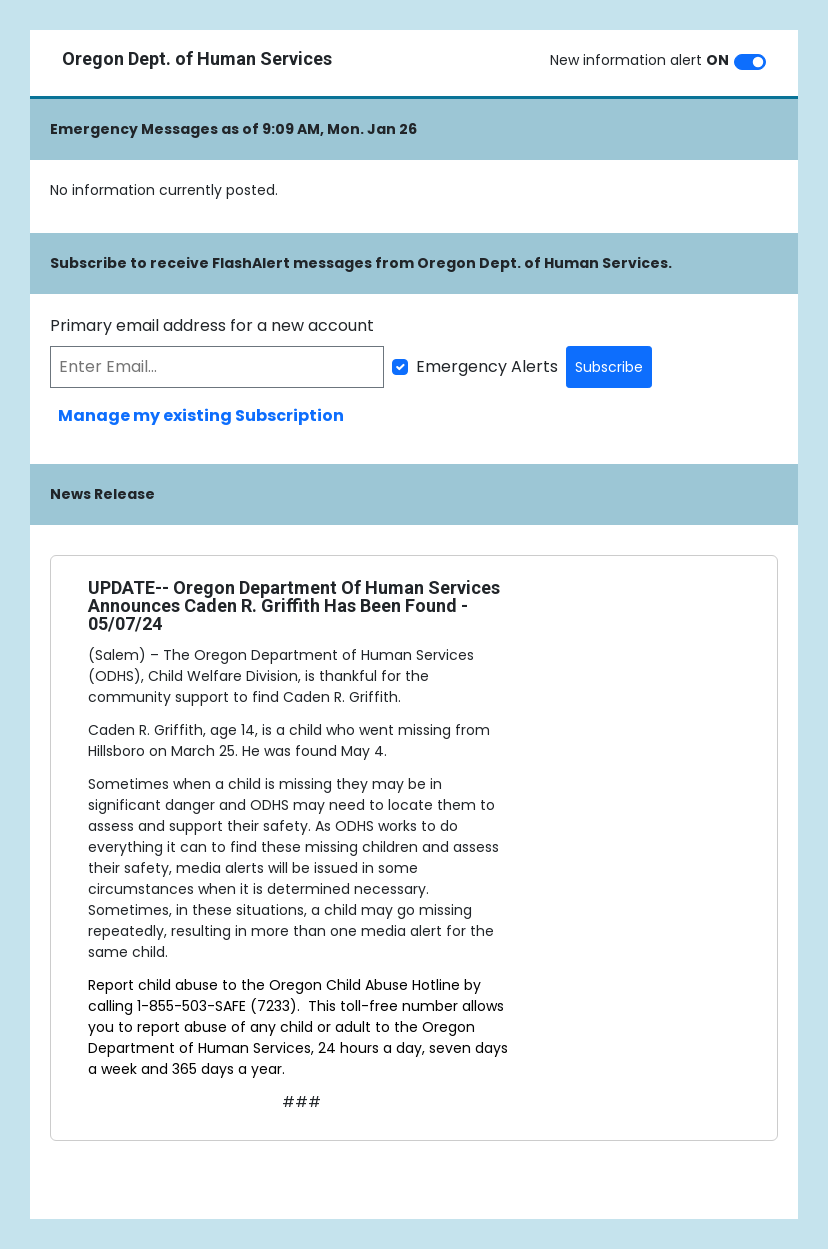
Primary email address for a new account (212, 325)
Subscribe (609, 367)
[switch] (750, 62)
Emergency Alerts (487, 366)
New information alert (639, 60)
